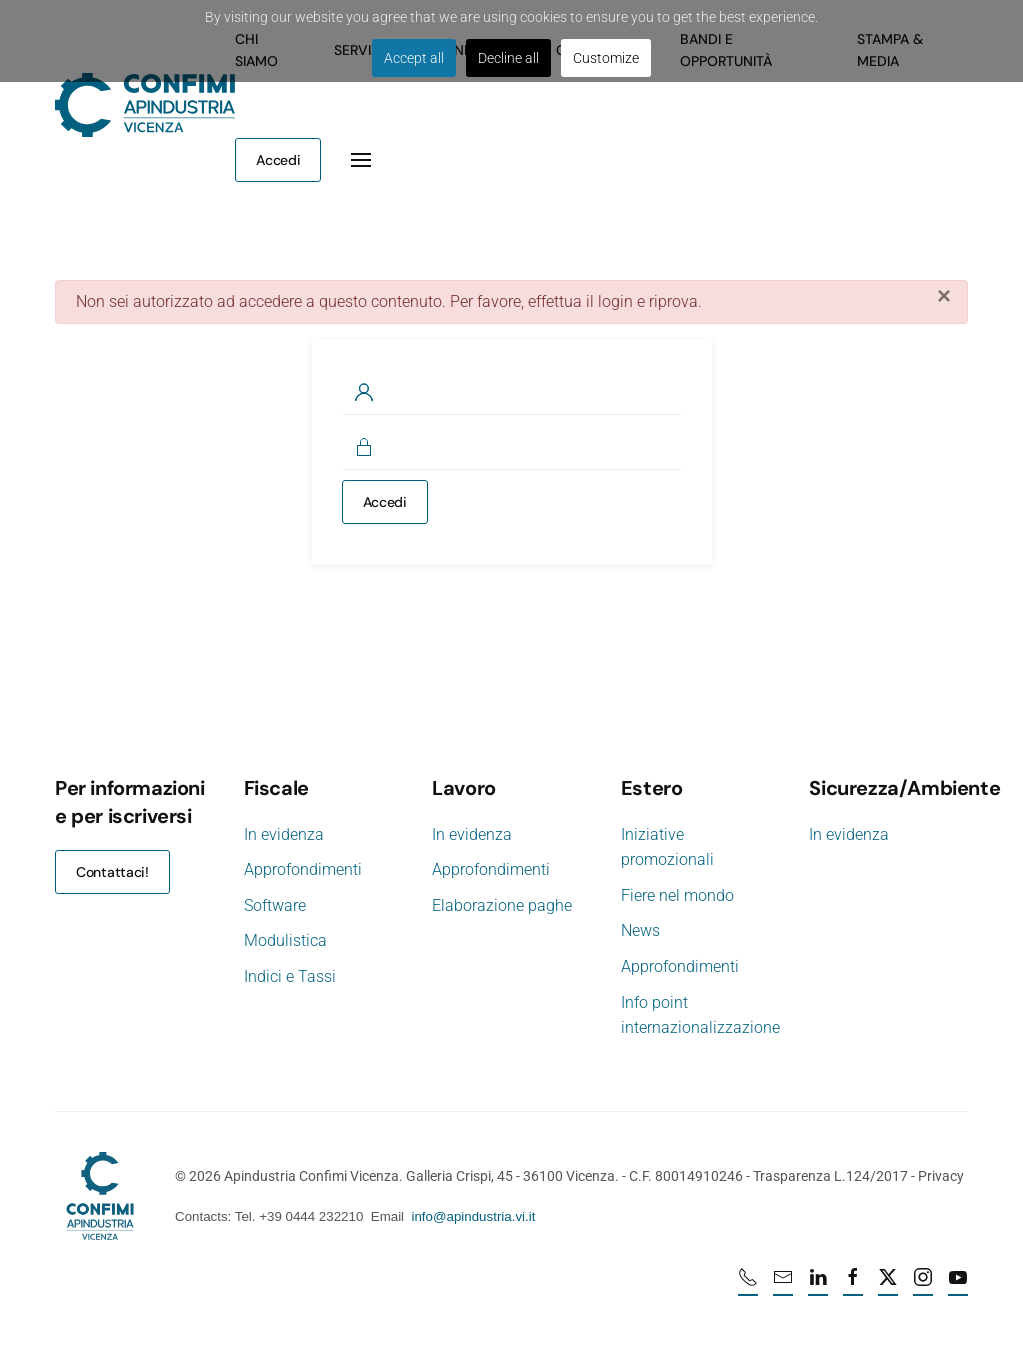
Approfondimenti (303, 869)
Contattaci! (112, 872)
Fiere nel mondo (675, 895)
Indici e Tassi (290, 976)
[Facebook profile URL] (855, 1286)
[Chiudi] (944, 296)
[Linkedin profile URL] (820, 1286)
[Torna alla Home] (145, 105)
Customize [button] (606, 58)
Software (275, 905)
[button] (361, 160)
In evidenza (284, 834)
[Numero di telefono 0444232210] (750, 1286)
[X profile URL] (890, 1286)
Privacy (939, 1176)
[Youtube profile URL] (960, 1286)
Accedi (278, 160)
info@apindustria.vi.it (471, 1216)
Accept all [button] (414, 58)
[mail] (785, 1286)
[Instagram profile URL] (925, 1286)
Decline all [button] (508, 58)
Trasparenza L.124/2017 (828, 1176)
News (638, 930)
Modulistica (285, 940)
